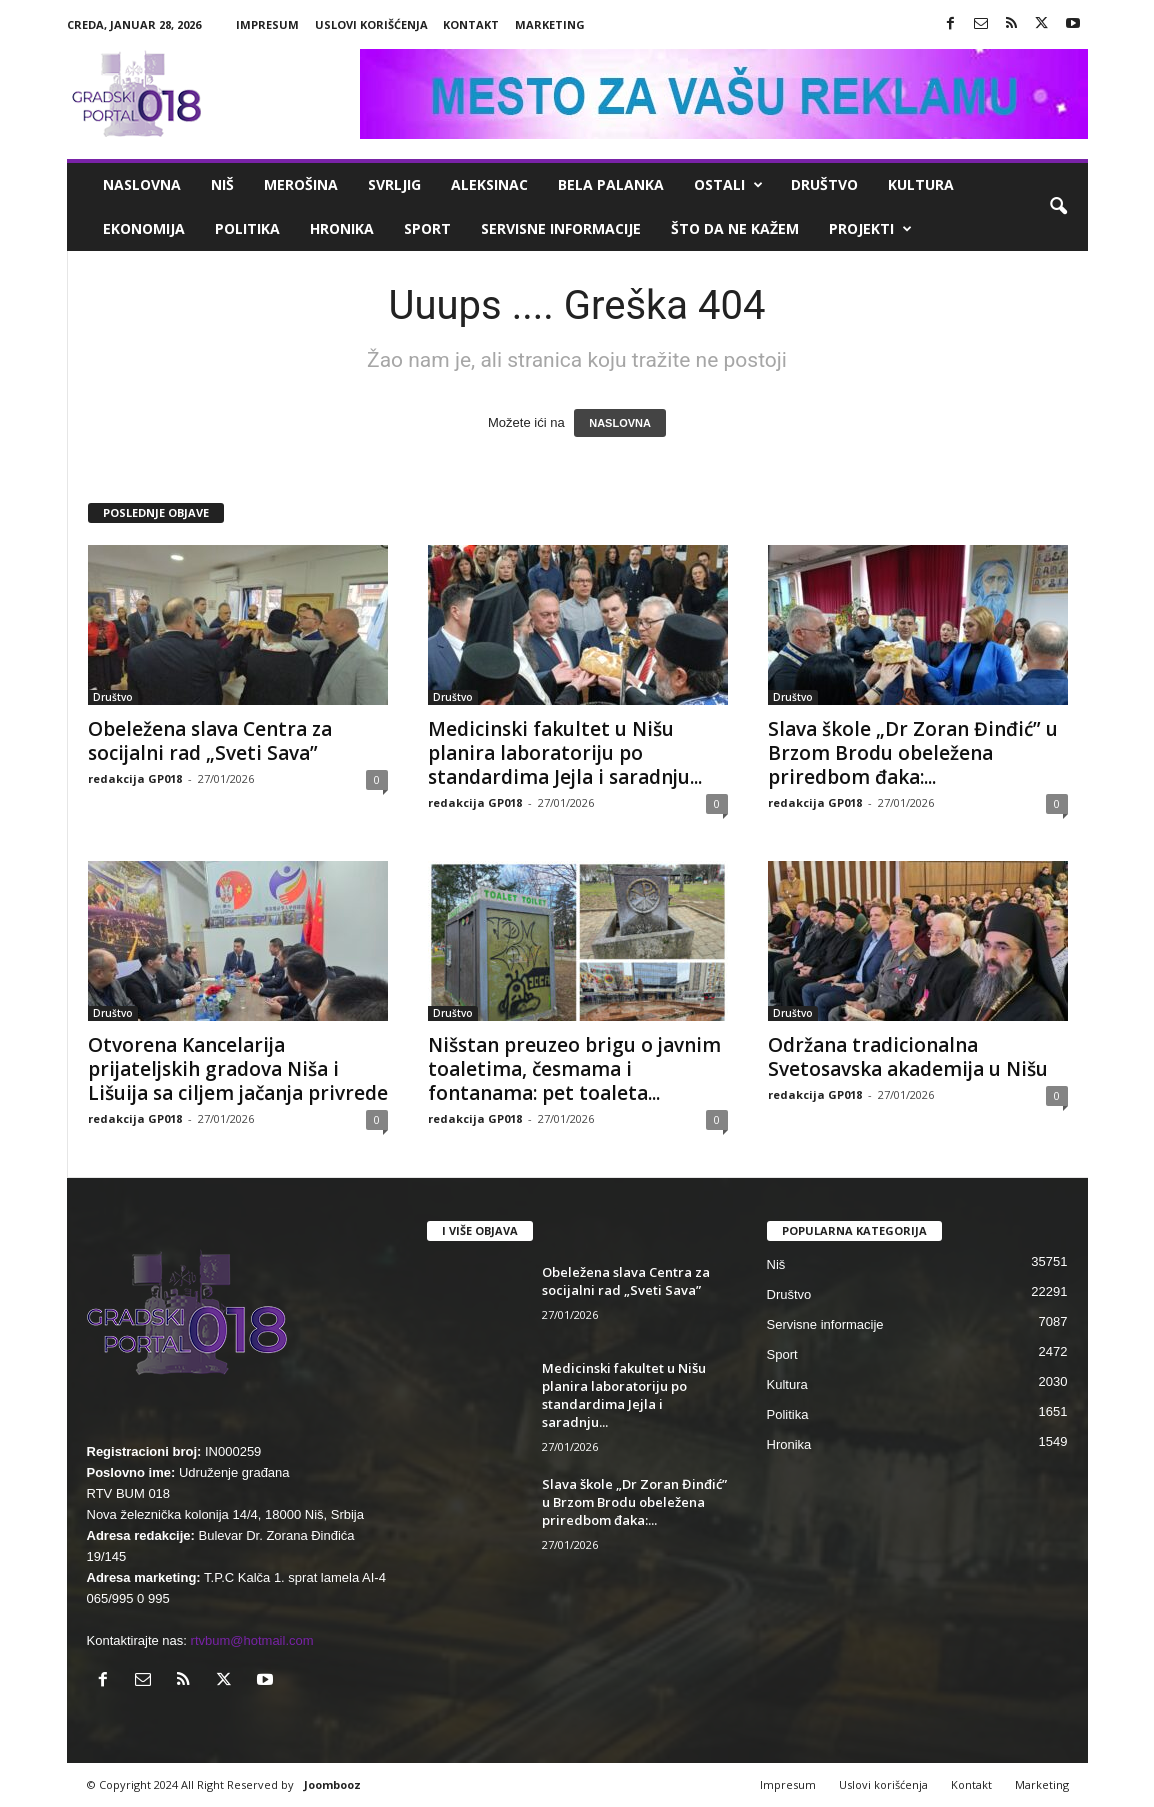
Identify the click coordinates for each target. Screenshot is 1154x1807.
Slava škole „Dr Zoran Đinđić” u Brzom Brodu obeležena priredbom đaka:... (913, 753)
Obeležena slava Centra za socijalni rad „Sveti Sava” (210, 741)
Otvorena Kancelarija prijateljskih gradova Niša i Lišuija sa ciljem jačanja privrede (238, 1069)
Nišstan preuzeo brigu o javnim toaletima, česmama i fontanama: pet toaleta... (574, 1069)
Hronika (342, 228)
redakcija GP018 (135, 778)
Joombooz (332, 1784)
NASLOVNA (620, 423)
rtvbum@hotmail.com (252, 1640)
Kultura (921, 184)
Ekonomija (144, 228)
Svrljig (394, 184)
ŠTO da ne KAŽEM (735, 228)
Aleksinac (489, 184)
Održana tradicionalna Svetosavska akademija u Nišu (908, 1057)
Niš (222, 184)
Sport (427, 228)
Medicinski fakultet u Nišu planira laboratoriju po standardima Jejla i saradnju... (565, 753)
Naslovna (142, 184)
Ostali (728, 185)
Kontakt (471, 24)
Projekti (870, 229)
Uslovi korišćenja (371, 24)
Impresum (267, 24)
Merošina (301, 184)
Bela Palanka (611, 184)
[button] (1058, 207)
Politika (247, 228)
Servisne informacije (561, 228)
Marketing (550, 24)
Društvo (824, 184)
